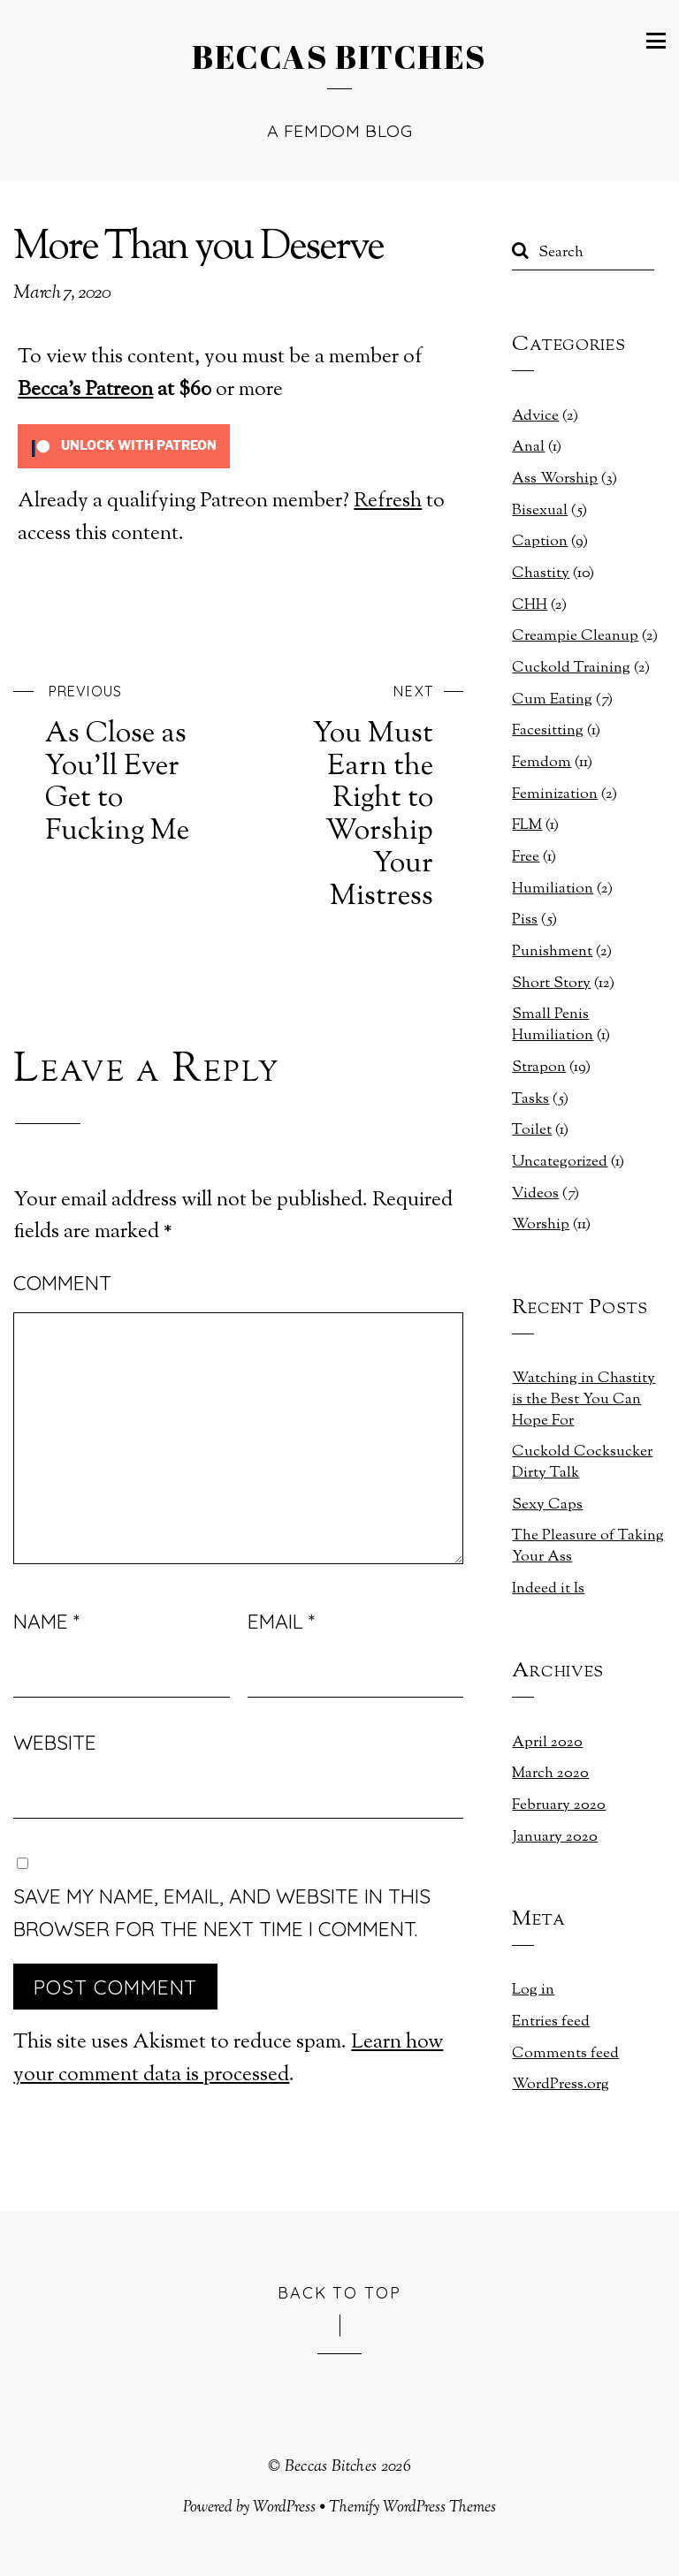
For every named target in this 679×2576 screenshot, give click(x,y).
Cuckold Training (571, 668)
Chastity (540, 573)
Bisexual (540, 510)
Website (54, 1742)
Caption (540, 541)
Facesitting (548, 730)
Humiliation (552, 889)
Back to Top (340, 2292)
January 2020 (555, 1837)
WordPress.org (560, 2084)
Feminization (555, 794)
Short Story (551, 983)
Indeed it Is (548, 1589)
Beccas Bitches (331, 2467)
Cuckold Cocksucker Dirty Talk (582, 1462)
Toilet (532, 1130)
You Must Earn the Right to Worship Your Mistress (350, 794)
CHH (529, 605)
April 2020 (547, 1742)
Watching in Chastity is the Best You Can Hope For (583, 1400)
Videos (535, 1193)
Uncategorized (559, 1162)
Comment (62, 1283)
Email (281, 1621)
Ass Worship (555, 479)
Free (525, 857)
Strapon (539, 1067)
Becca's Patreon (85, 390)
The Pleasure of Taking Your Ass (588, 1546)
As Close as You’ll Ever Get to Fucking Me (128, 761)
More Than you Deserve (198, 248)
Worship (540, 1224)
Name (46, 1621)
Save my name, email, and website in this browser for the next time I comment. (222, 1912)
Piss (525, 920)
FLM (527, 825)
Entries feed (551, 2022)
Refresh (388, 501)
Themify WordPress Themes (412, 2507)
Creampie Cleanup (575, 636)
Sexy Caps (547, 1505)
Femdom (541, 762)
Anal (528, 447)
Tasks (530, 1099)
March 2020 (550, 1773)
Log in (533, 1990)
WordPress (284, 2507)
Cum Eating (552, 699)
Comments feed (565, 2053)
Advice (535, 416)
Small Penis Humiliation (552, 1025)
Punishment (552, 951)
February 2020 (559, 1805)
